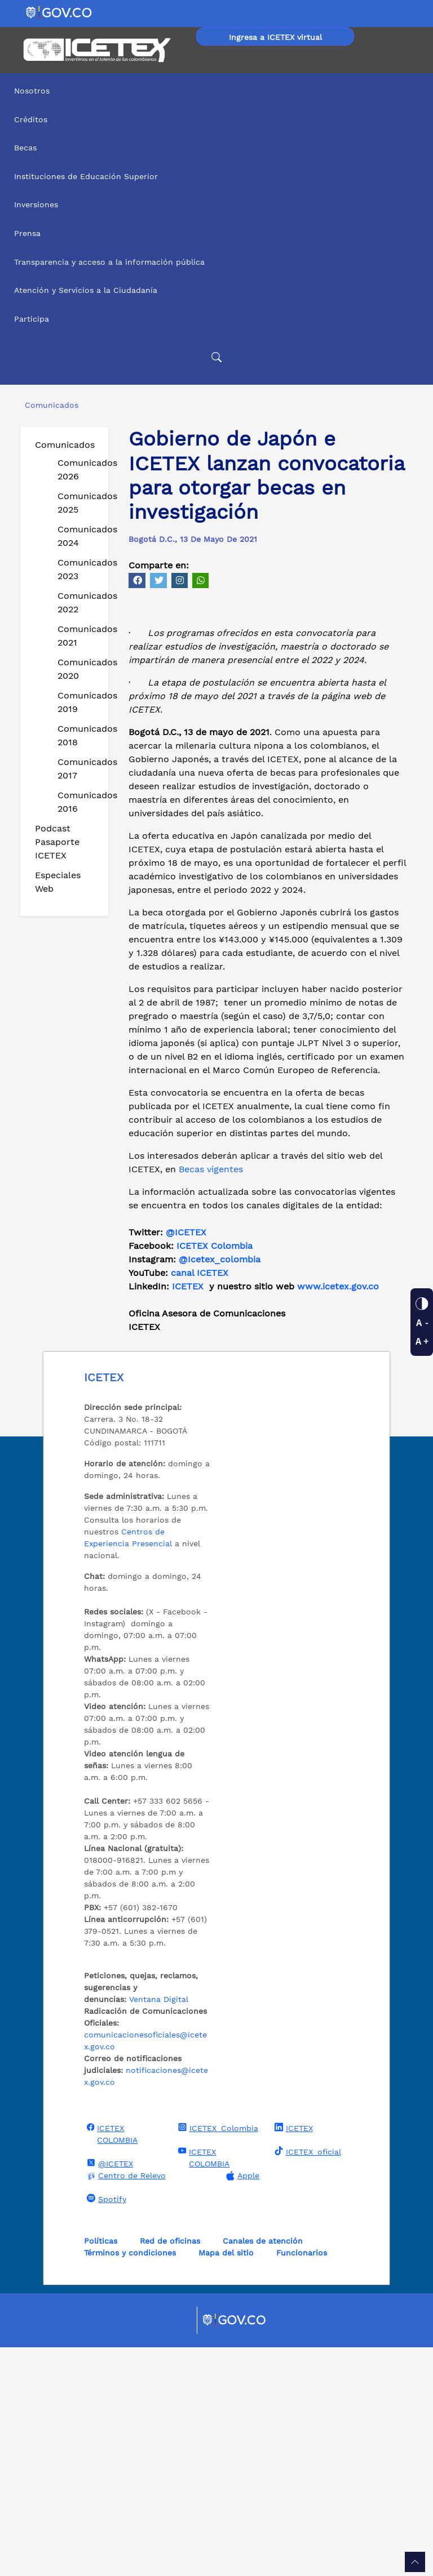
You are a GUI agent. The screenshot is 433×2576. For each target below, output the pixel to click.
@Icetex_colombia (221, 1488)
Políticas (100, 2469)
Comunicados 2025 (78, 503)
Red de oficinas (170, 2469)
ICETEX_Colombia (216, 2356)
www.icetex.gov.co (338, 1515)
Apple (241, 2404)
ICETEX (188, 1515)
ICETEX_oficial (306, 2380)
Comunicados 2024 (78, 536)
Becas (25, 147)
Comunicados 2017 (78, 769)
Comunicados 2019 (78, 702)
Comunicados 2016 (78, 802)
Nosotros (32, 90)
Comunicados (65, 444)
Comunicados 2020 (78, 669)
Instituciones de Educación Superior (86, 176)
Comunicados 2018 (78, 735)
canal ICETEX (199, 1501)
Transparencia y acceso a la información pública (109, 261)
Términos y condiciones (130, 2481)
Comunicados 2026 (78, 469)
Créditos (30, 119)
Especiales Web (58, 882)
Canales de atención (263, 2469)
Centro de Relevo (125, 2404)
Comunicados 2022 (78, 602)
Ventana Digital (158, 2227)
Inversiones (36, 204)
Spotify (105, 2427)
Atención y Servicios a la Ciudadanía (85, 290)
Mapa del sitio (226, 2481)
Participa (31, 318)
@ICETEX (186, 1461)
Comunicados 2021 (78, 636)
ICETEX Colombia (215, 1474)
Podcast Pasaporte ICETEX (57, 842)
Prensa (27, 233)
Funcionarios (301, 2481)
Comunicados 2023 (78, 569)
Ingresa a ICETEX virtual (275, 37)
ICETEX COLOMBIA (111, 2362)
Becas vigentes (211, 1397)
